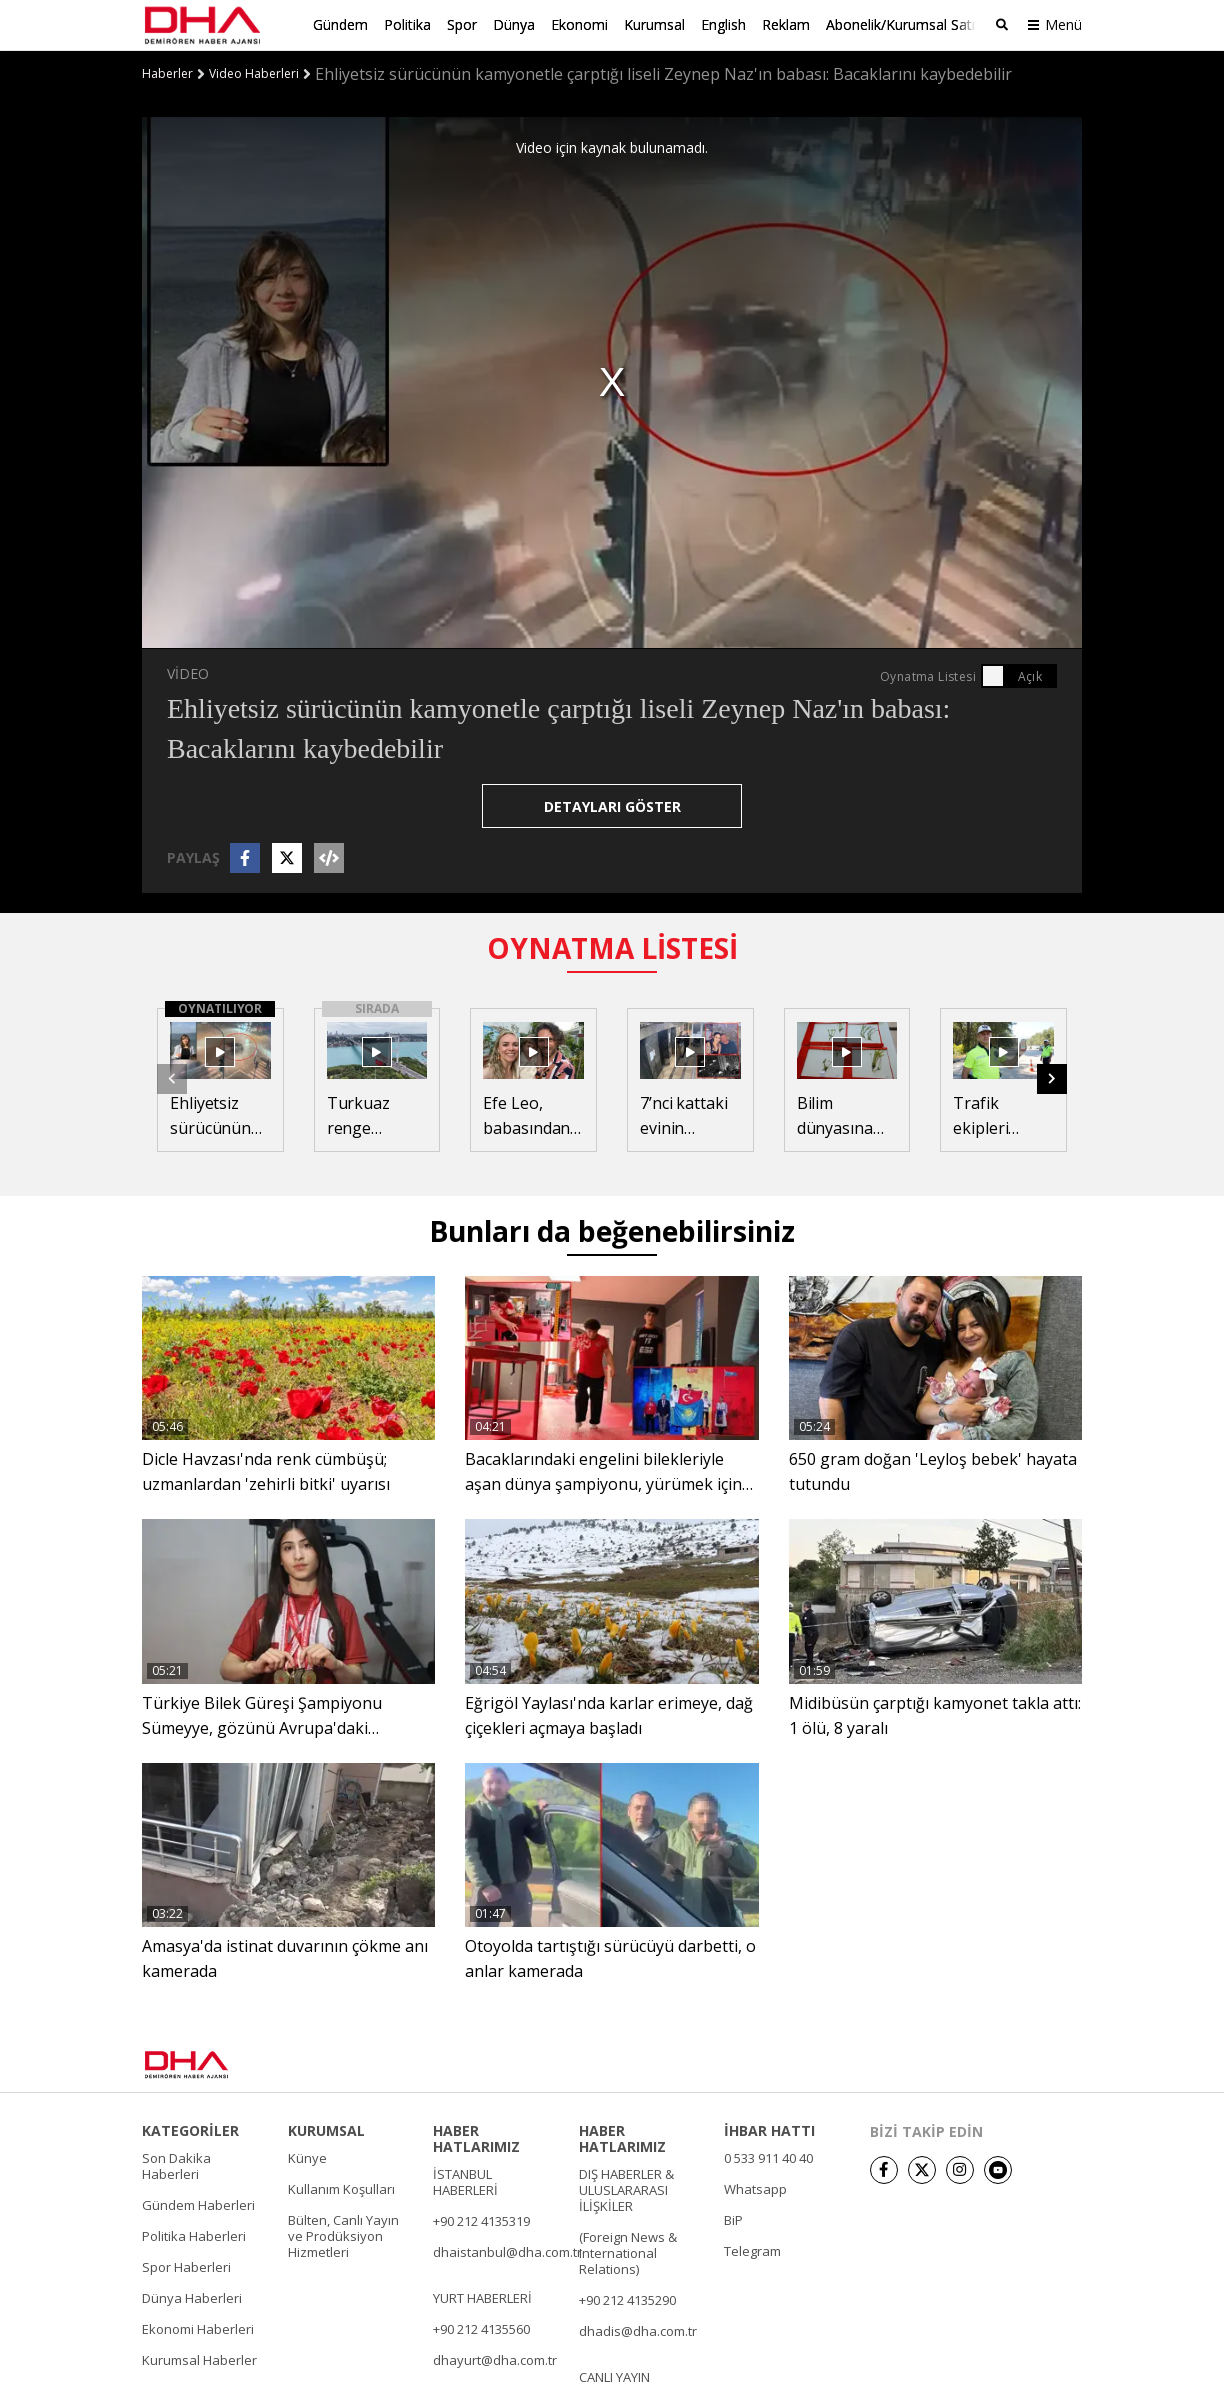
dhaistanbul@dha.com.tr (507, 2251)
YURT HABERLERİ (482, 2297)
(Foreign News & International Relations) (628, 2252)
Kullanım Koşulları (341, 2188)
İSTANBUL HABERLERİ (465, 2181)
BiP (733, 2219)
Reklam (786, 24)
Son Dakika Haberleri (176, 2165)
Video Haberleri (254, 73)
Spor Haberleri (186, 2266)
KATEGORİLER (190, 2130)
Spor (462, 24)
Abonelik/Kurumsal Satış (904, 24)
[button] (1052, 1078)
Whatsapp (755, 2188)
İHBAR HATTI (769, 2130)
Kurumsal (654, 24)
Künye (307, 2157)
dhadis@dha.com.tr (638, 2330)
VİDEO (188, 672)
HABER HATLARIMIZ (476, 2138)
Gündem (340, 24)
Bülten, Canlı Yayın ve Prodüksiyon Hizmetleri (343, 2235)
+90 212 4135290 (627, 2299)
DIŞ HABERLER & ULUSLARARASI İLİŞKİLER (626, 2189)
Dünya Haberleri (192, 2297)
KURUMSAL (326, 2130)
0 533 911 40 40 (768, 2157)
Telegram (752, 2250)
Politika (407, 24)
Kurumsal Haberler (199, 2359)
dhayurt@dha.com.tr (495, 2359)
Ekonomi (579, 24)
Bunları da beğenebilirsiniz (612, 1230)
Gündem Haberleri (198, 2204)
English (723, 24)
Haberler (167, 73)
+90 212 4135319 (481, 2220)
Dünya (514, 24)
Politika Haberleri (194, 2235)
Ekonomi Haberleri (198, 2328)
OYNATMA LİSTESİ (612, 947)
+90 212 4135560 (481, 2328)
